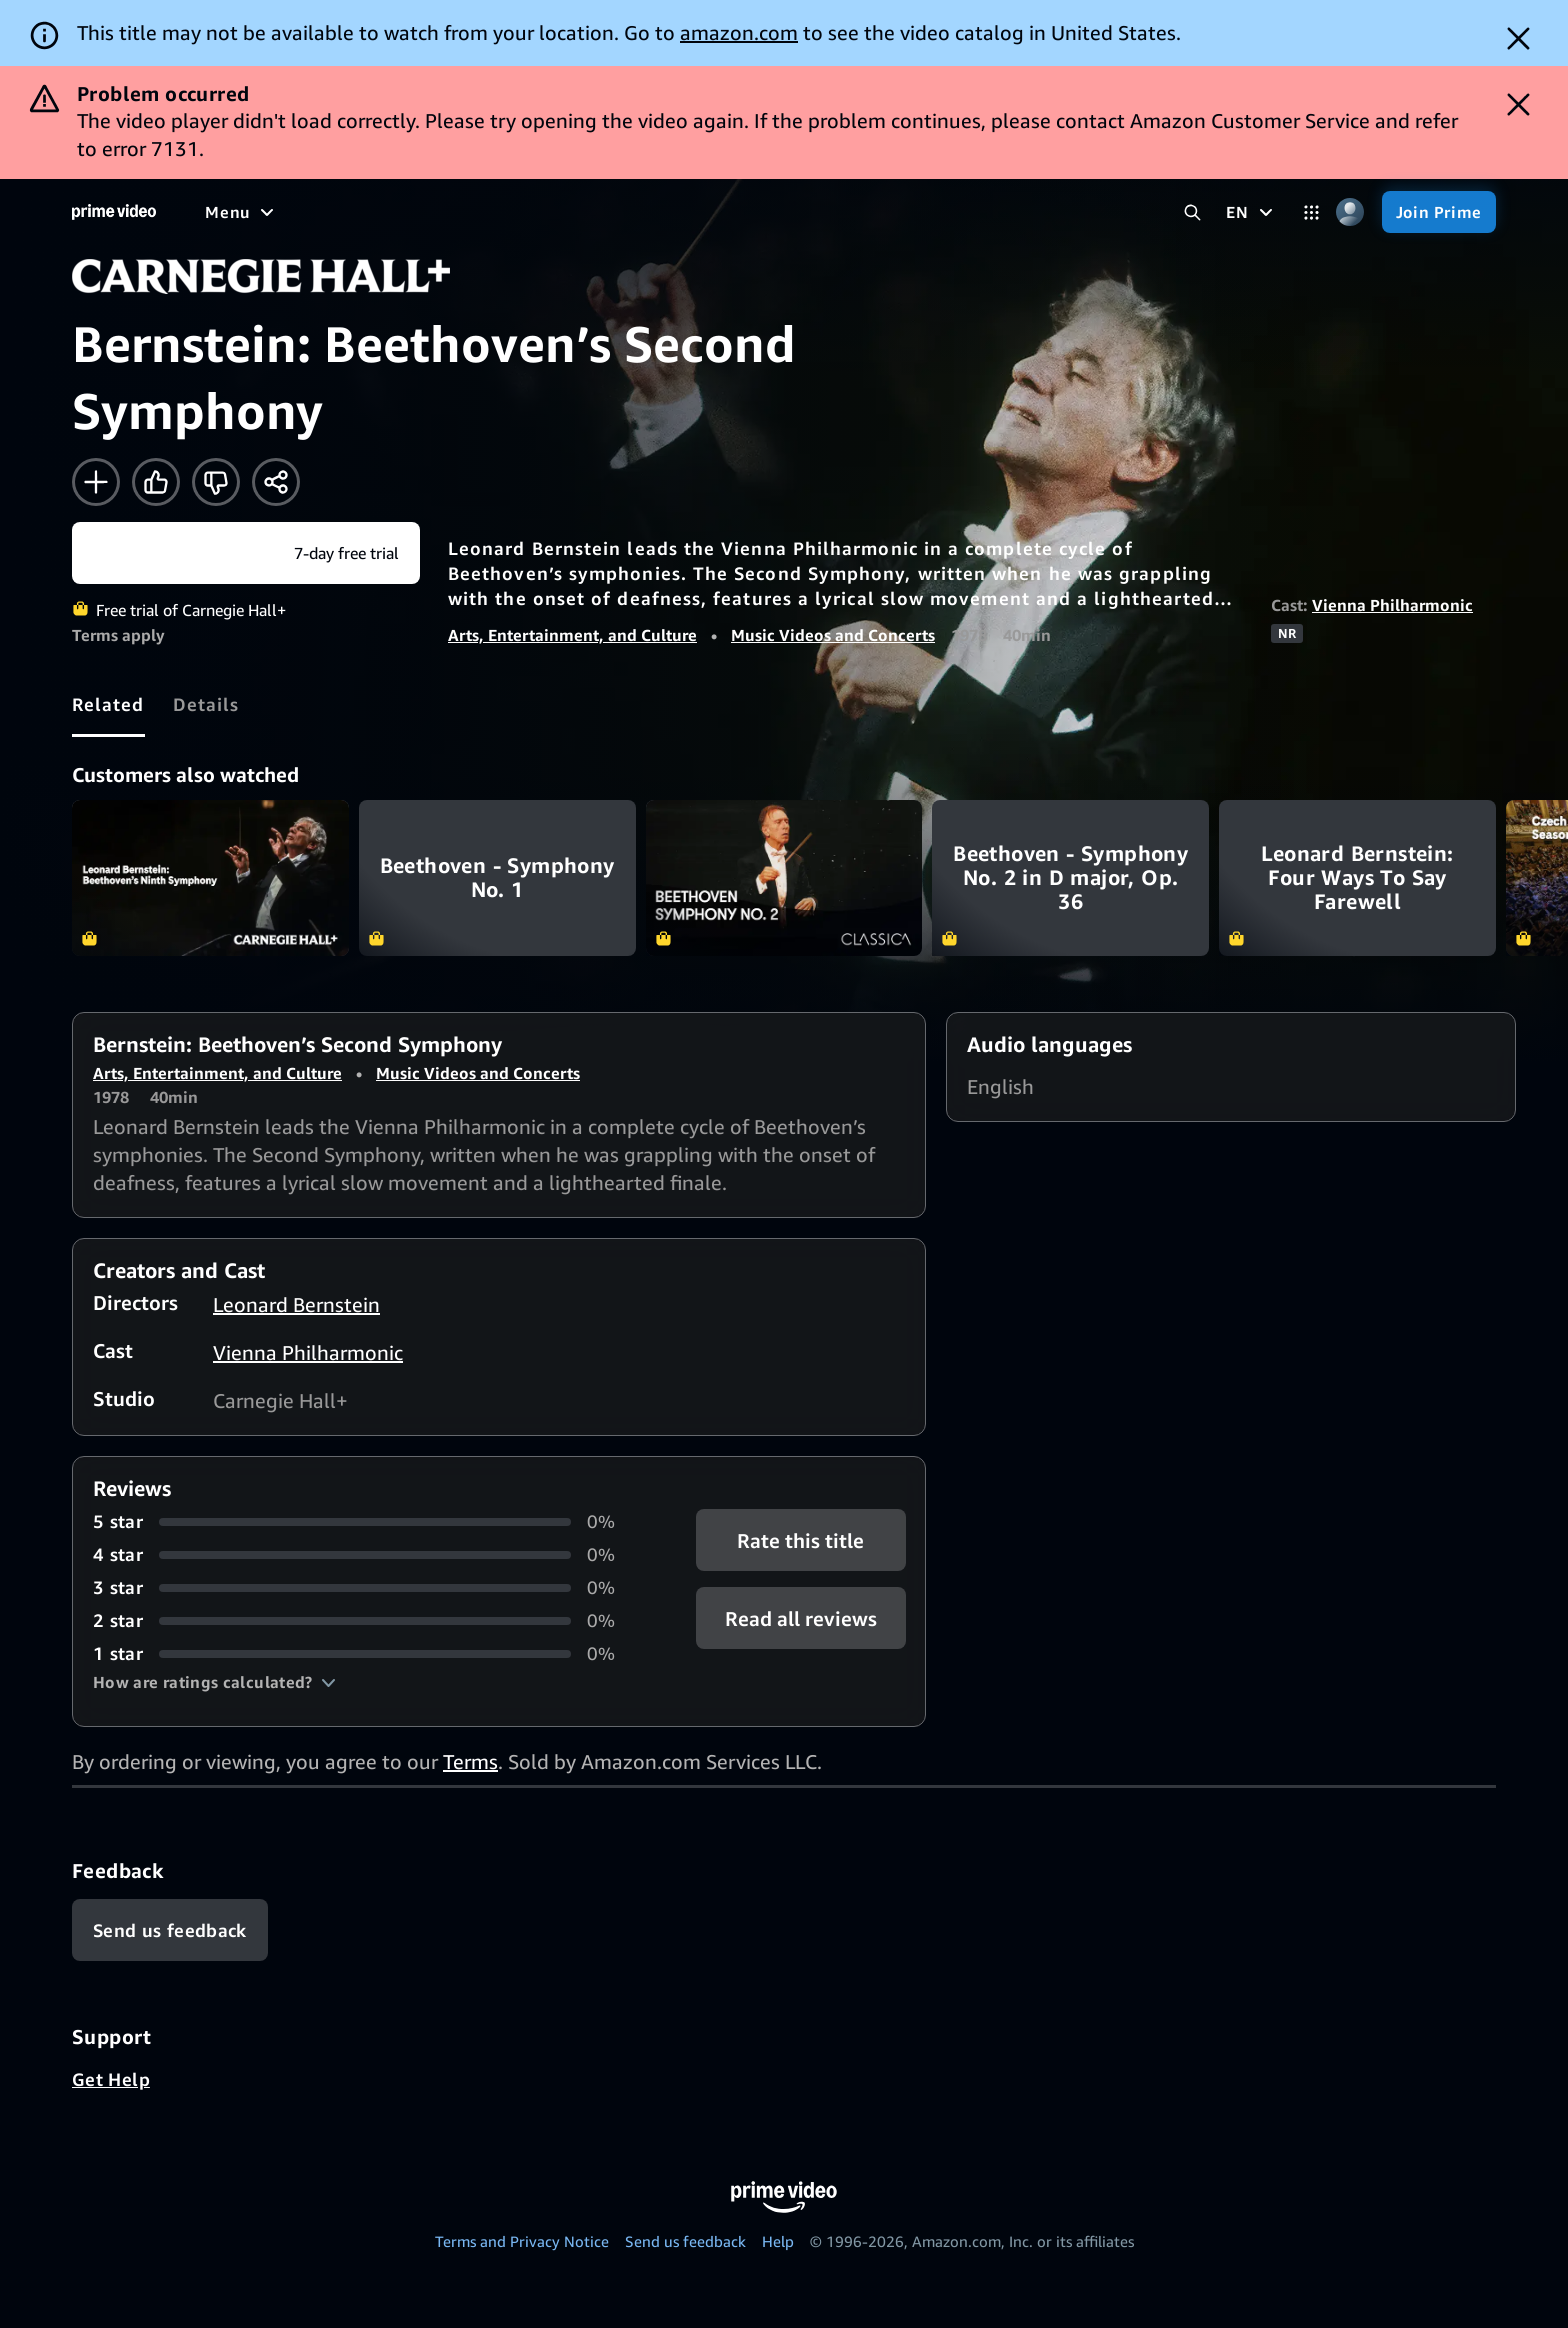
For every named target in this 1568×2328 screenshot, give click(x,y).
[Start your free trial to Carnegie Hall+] (246, 553)
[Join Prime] (1439, 212)
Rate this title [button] (800, 1540)
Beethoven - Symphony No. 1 (497, 878)
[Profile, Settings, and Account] (1350, 212)
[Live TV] (639, 212)
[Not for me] (216, 482)
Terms (470, 1761)
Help (778, 2241)
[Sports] (483, 212)
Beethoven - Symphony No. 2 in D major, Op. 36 (1070, 878)
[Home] (114, 212)
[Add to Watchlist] (96, 482)
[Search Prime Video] (1192, 212)
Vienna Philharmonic (1392, 605)
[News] (560, 212)
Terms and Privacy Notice (522, 2241)
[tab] (108, 704)
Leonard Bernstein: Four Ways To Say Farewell (1357, 878)
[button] (214, 1682)
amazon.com (739, 32)
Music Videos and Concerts (833, 635)
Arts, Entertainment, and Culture (572, 635)
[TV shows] (390, 212)
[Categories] (1311, 212)
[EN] (1251, 212)
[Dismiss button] (1518, 38)
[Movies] (296, 212)
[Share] (276, 482)
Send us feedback (685, 2241)
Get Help (111, 2079)
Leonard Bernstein (296, 1304)
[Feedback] (170, 1930)
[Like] (156, 482)
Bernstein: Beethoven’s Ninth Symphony (210, 878)
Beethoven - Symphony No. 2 (784, 878)
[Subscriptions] (768, 212)
